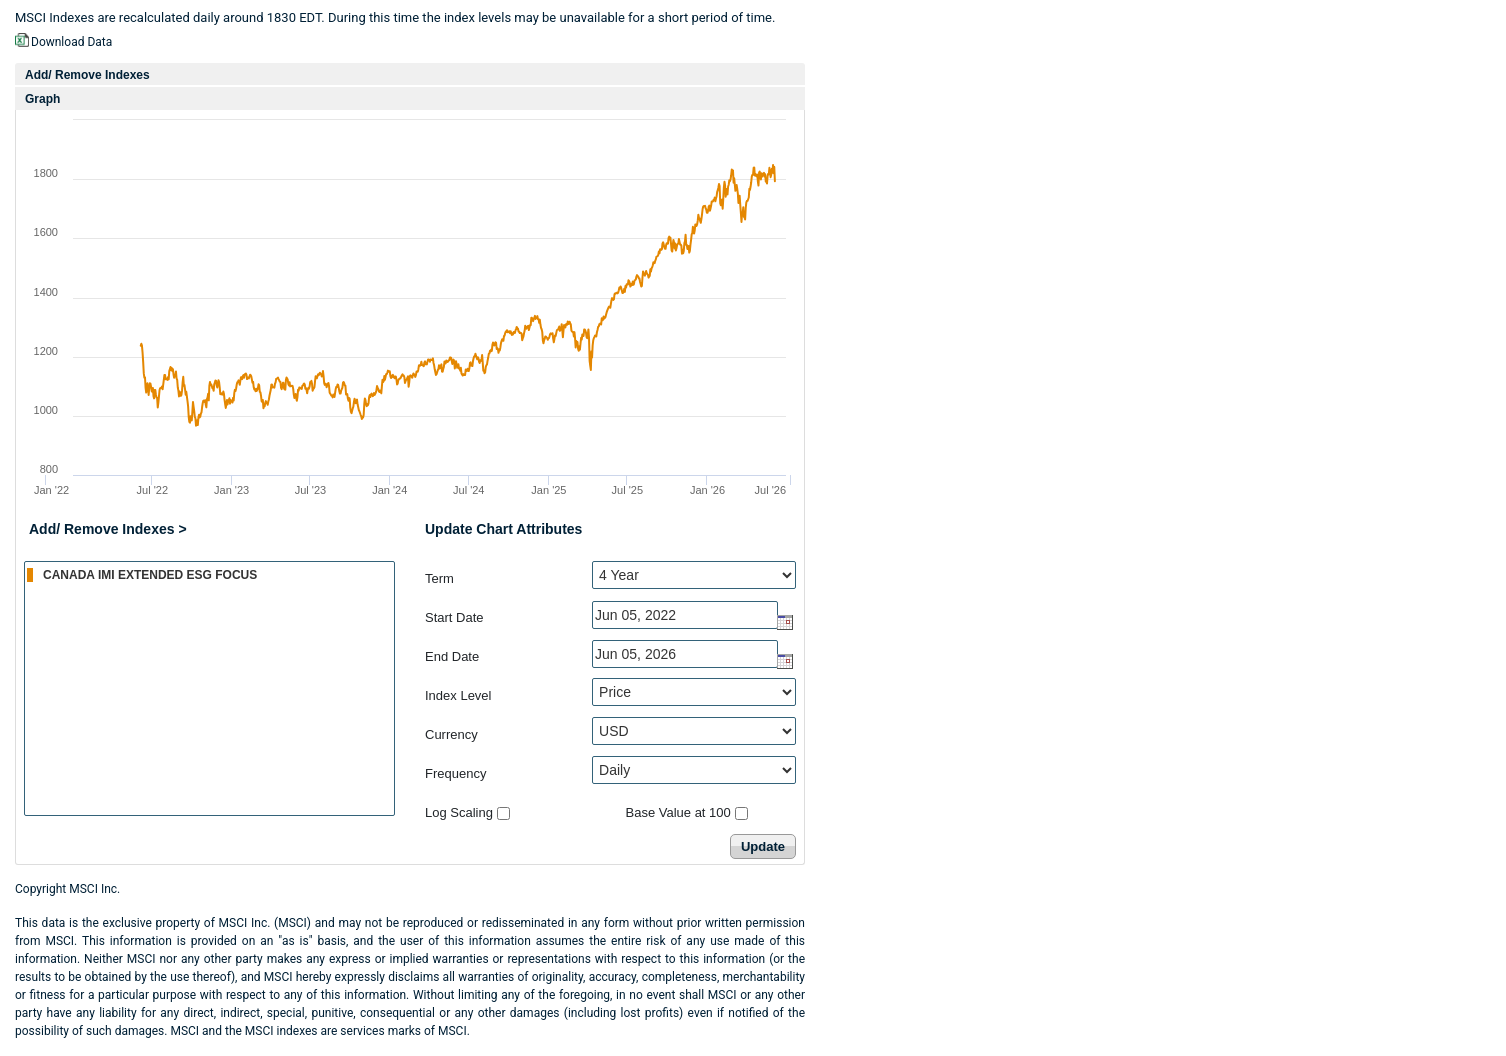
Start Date (454, 617)
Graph (42, 99)
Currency (451, 734)
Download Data (71, 42)
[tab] (410, 74)
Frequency (455, 773)
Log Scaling (459, 812)
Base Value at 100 (678, 812)
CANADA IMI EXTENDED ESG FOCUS (210, 574)
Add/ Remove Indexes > (108, 529)
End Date (452, 656)
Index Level (458, 695)
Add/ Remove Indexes (87, 75)
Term (439, 578)
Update (763, 846)
